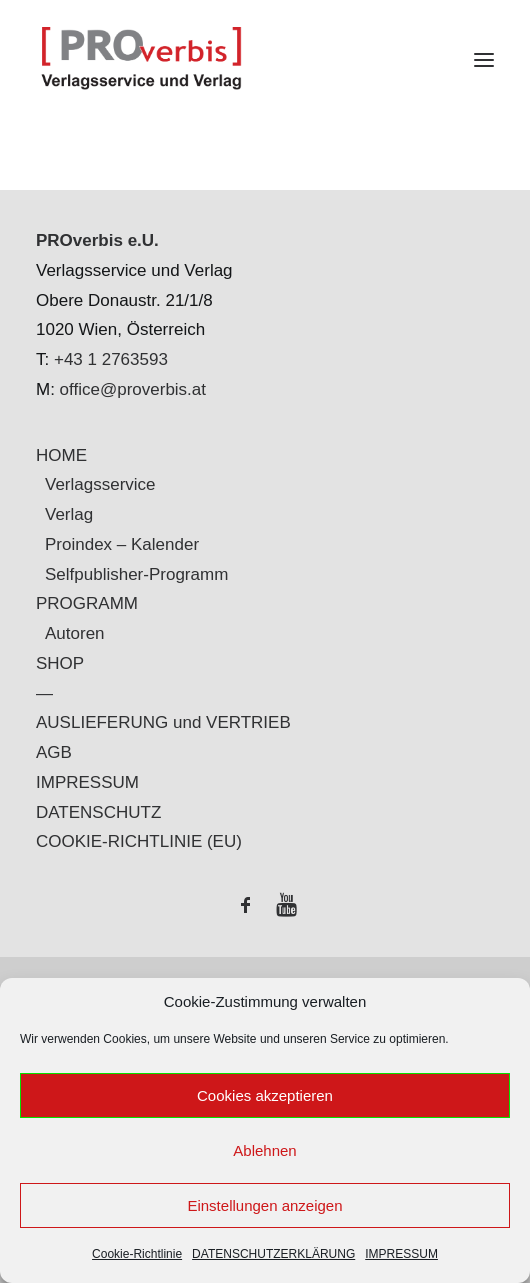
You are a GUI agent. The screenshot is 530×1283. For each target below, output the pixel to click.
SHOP (60, 663)
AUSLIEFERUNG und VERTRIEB (163, 722)
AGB (54, 752)
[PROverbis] (265, 59)
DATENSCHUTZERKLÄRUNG (273, 1254)
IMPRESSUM (401, 1254)
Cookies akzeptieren (265, 1095)
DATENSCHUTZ (98, 812)
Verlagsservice (100, 484)
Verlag (69, 514)
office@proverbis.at (133, 389)
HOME (61, 455)
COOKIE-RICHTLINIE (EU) (139, 841)
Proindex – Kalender (122, 544)
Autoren (75, 633)
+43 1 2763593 (111, 359)
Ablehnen (264, 1150)
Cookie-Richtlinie (137, 1254)
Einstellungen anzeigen (264, 1205)
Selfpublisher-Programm (136, 574)
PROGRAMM (87, 603)
